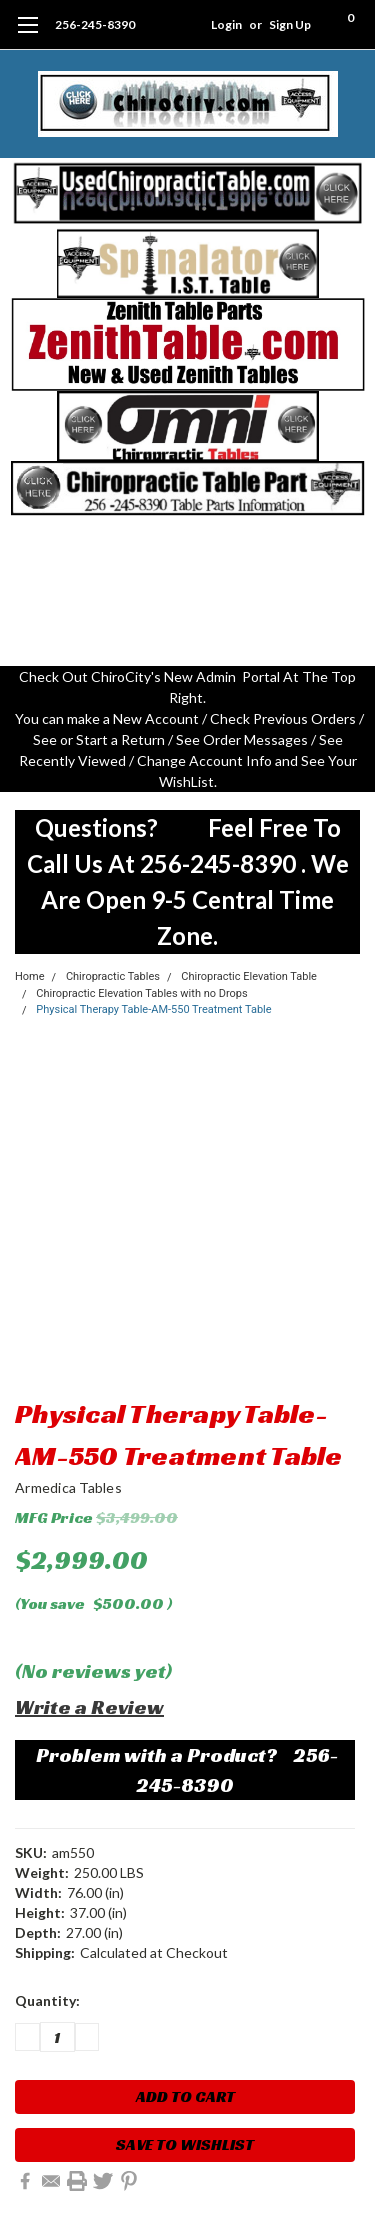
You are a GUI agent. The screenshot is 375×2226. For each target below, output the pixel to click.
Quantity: (47, 2000)
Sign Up (290, 24)
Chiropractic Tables (113, 976)
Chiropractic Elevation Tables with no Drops (141, 993)
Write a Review (89, 1707)
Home (30, 976)
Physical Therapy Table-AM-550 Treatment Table (153, 1009)
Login (226, 24)
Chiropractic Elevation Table (249, 976)
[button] (188, 193)
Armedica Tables (68, 1487)
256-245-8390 (95, 24)
